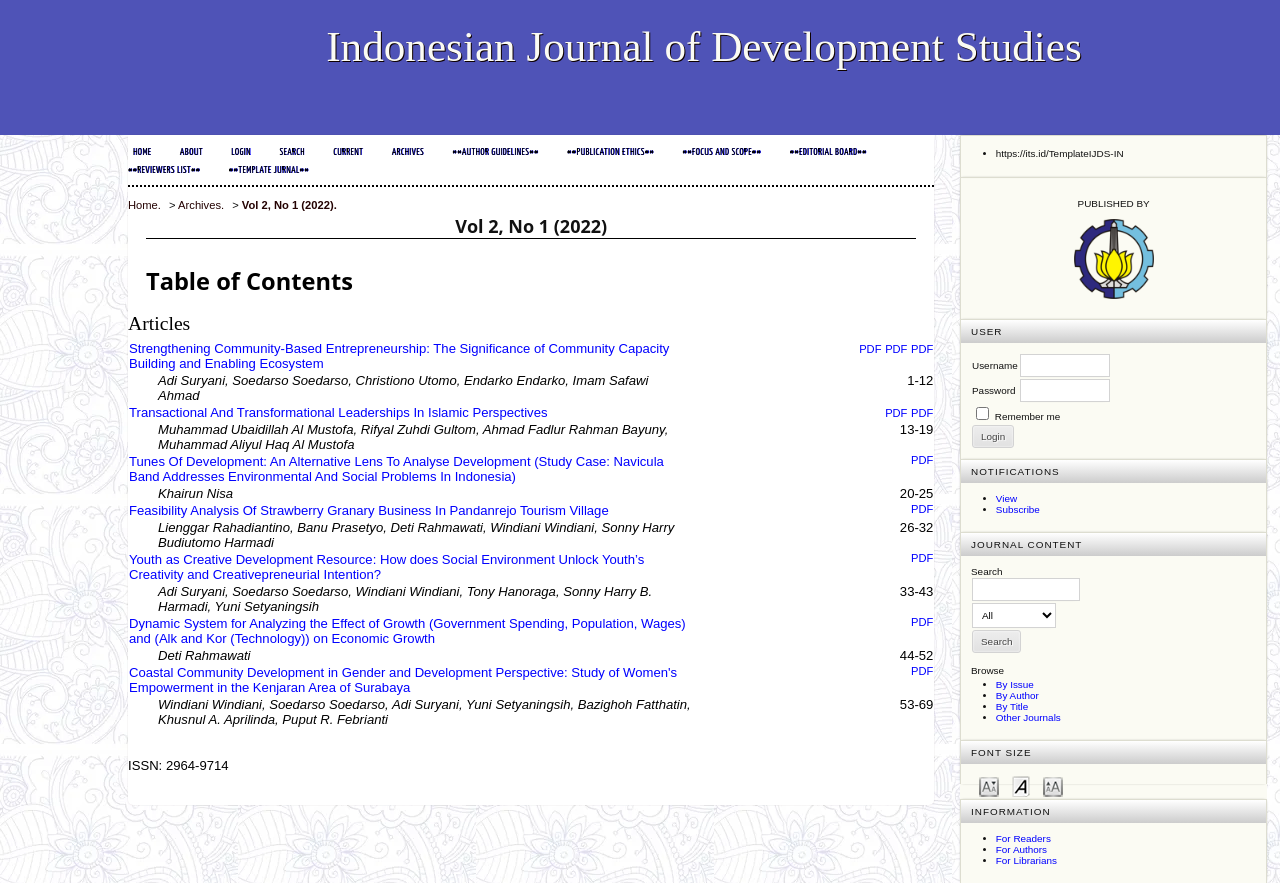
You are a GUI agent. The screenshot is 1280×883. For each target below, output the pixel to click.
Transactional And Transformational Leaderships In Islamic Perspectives (338, 412)
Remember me (1028, 416)
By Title (1012, 706)
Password (994, 390)
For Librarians (1026, 860)
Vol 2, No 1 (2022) (288, 205)
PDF (870, 349)
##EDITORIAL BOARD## (828, 152)
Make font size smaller (989, 785)
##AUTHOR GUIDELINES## (495, 152)
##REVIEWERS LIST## (164, 170)
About (191, 152)
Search (291, 152)
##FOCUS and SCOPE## (722, 152)
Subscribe (1018, 509)
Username (995, 365)
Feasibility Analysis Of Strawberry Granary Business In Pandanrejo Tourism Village (369, 510)
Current (348, 152)
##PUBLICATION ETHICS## (610, 152)
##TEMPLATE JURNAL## (269, 170)
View (1006, 498)
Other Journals (1028, 717)
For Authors (1021, 849)
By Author (1017, 695)
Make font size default (1021, 785)
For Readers (1023, 838)
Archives (408, 152)
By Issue (1015, 684)
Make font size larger (1053, 785)
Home (142, 152)
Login (241, 152)
